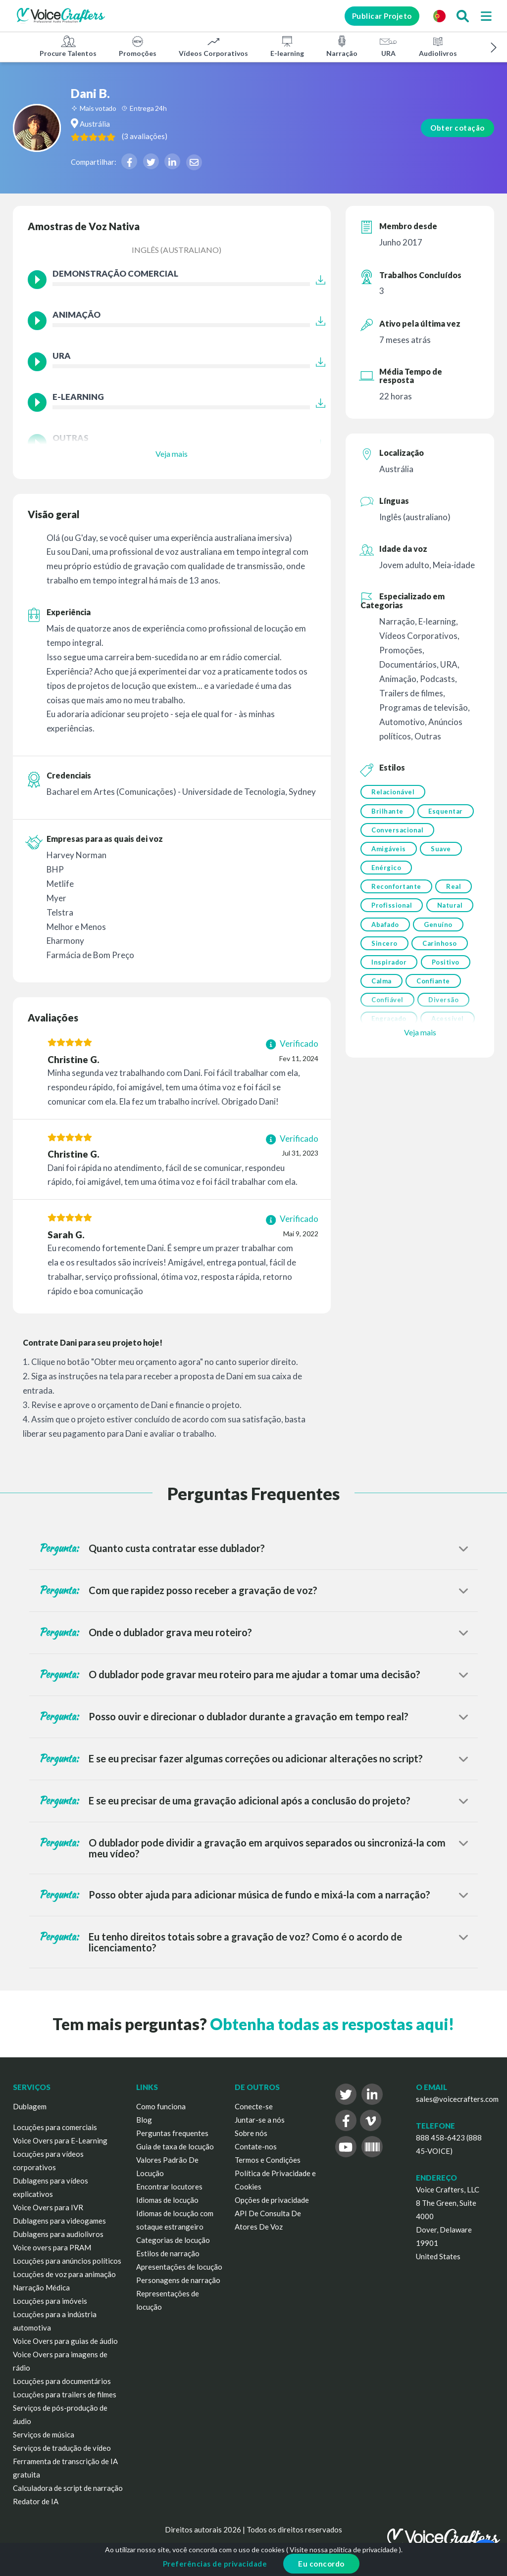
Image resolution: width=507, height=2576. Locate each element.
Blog (144, 2119)
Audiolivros (438, 46)
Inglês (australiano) (176, 249)
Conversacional (397, 853)
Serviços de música (43, 2434)
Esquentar (388, 832)
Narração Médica (41, 2287)
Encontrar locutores (169, 2186)
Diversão (445, 1056)
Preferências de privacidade (215, 2563)
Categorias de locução (173, 2240)
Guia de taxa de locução (175, 2146)
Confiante (435, 1035)
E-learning (287, 46)
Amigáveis (388, 873)
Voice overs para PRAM (52, 2247)
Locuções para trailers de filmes (64, 2394)
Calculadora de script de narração (68, 2487)
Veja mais (171, 453)
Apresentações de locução (179, 2266)
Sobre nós (251, 2133)
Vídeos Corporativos (213, 46)
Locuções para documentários (62, 2381)
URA (388, 46)
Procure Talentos (68, 46)
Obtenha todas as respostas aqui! (332, 2024)
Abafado (438, 954)
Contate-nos (256, 2146)
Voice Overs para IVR (48, 2207)
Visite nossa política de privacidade (344, 2549)
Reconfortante (396, 914)
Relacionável (392, 792)
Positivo (447, 1015)
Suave (443, 873)
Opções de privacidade (272, 2199)
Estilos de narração (168, 2253)
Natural (384, 954)
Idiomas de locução (167, 2199)
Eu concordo (321, 2563)
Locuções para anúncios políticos (67, 2260)
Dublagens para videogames (59, 2220)
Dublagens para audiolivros (58, 2234)
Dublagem (30, 2106)
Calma (381, 1035)
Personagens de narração (178, 2280)
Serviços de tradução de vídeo (62, 2447)
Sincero (440, 974)
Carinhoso (388, 995)
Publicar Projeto (374, 15)
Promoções (137, 46)
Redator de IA (35, 2501)
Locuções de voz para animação (64, 2274)
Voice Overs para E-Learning (60, 2140)
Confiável (387, 1056)
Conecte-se (254, 2106)
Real (455, 914)
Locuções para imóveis (50, 2300)
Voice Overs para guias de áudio (65, 2340)
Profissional (391, 934)
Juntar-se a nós (260, 2119)
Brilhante (387, 812)
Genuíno (385, 974)
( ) (195, 136)
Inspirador (388, 1015)
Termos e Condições (268, 2159)
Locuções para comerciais (55, 2127)
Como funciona (161, 2106)
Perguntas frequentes (172, 2133)
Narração (341, 46)
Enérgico (386, 893)
